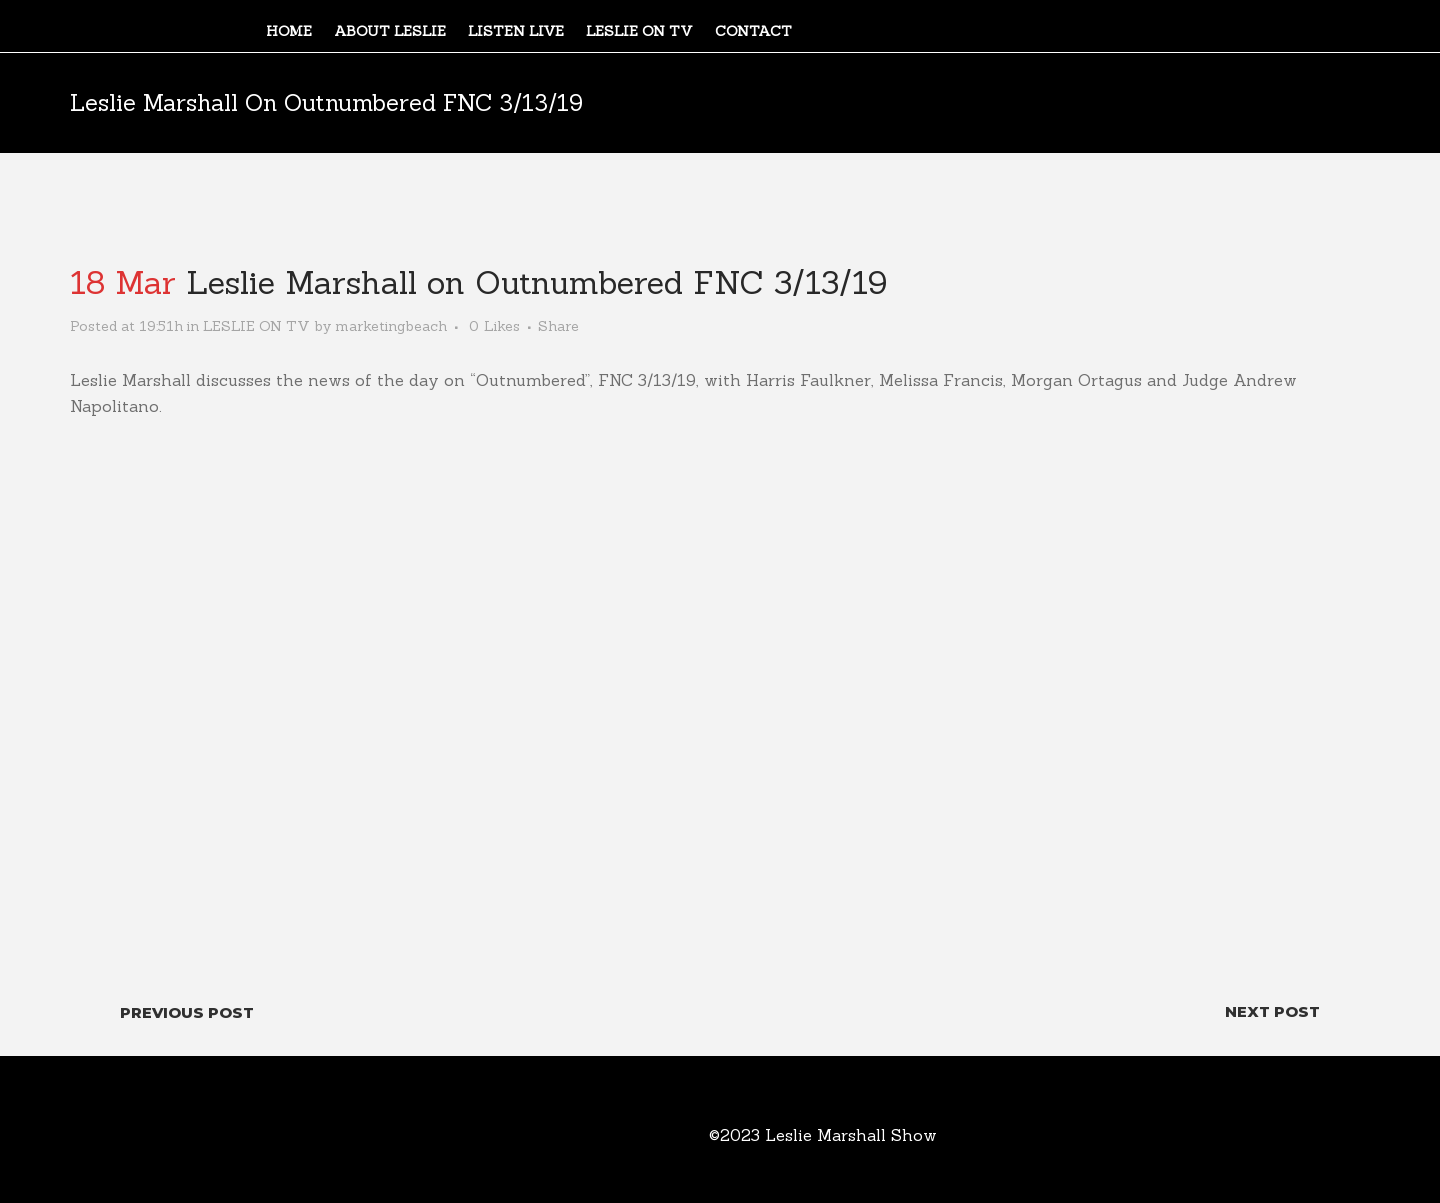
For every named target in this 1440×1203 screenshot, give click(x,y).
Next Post (1272, 1011)
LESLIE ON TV (256, 326)
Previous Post (187, 1012)
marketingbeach (391, 326)
